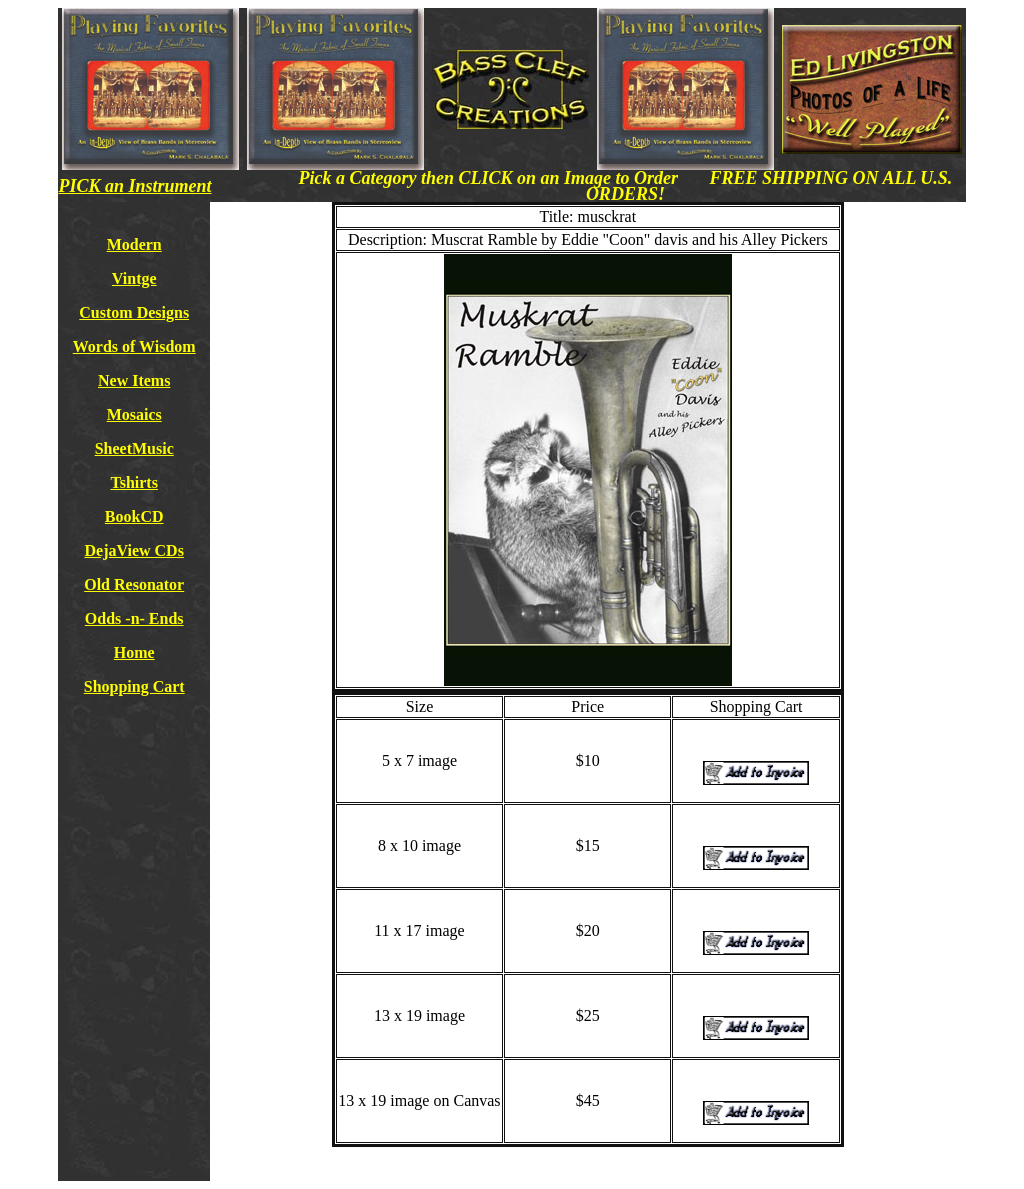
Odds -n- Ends (134, 618)
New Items (134, 380)
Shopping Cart (134, 686)
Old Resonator (134, 584)
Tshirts (133, 482)
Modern (134, 244)
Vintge (134, 278)
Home (134, 652)
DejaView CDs (134, 550)
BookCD (134, 516)
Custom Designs (134, 312)
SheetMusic (134, 448)
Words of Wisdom (134, 346)
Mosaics (134, 414)
